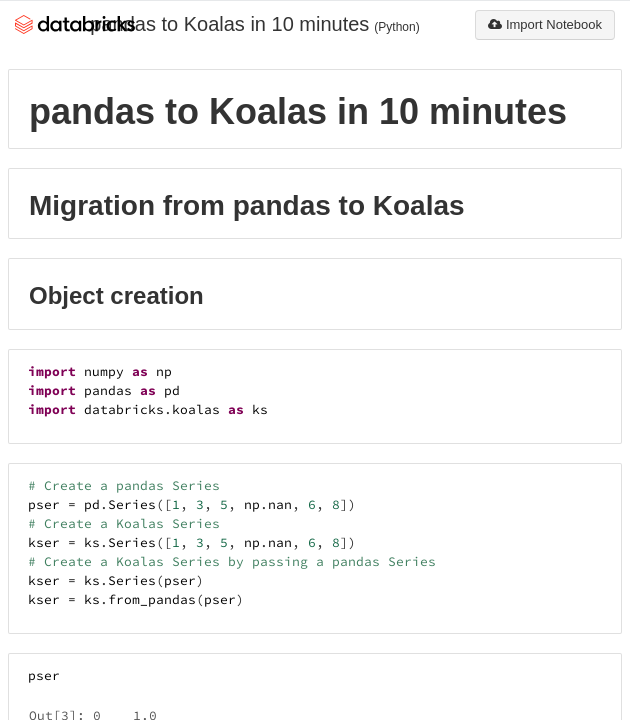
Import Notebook (545, 24)
